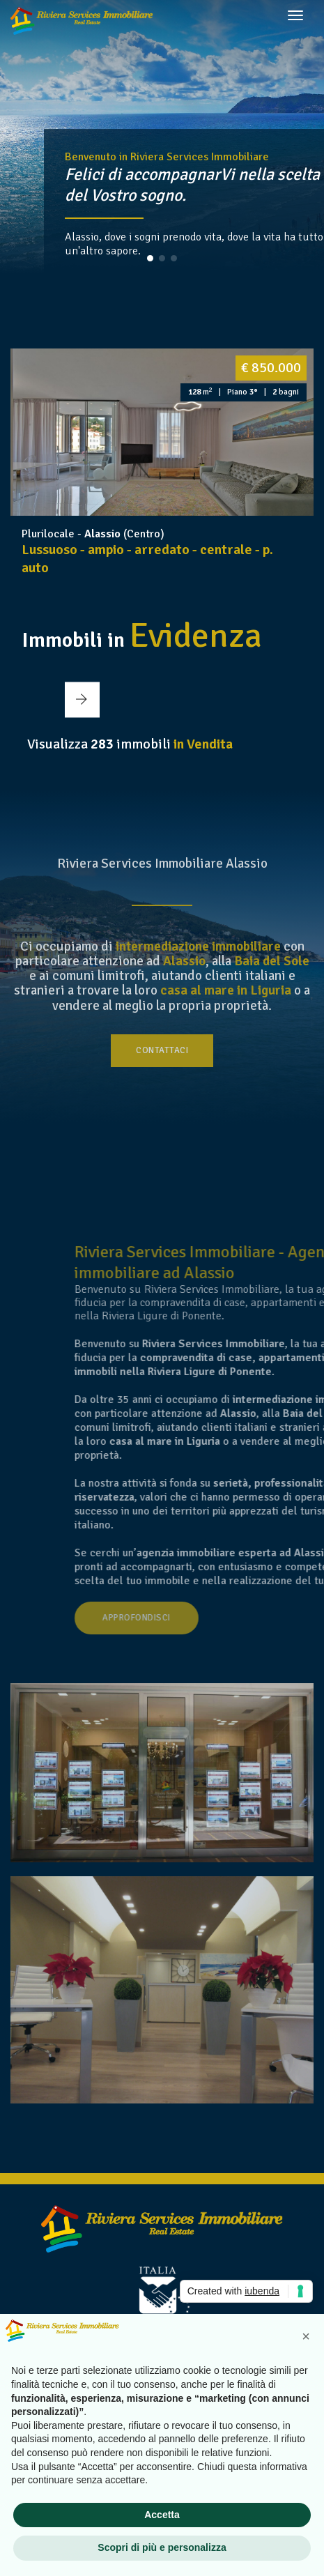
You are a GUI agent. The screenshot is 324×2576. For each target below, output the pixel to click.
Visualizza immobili (130, 744)
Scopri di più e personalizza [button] (162, 2547)
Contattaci (162, 1050)
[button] (150, 258)
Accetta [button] (162, 2514)
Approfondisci (230, 1617)
